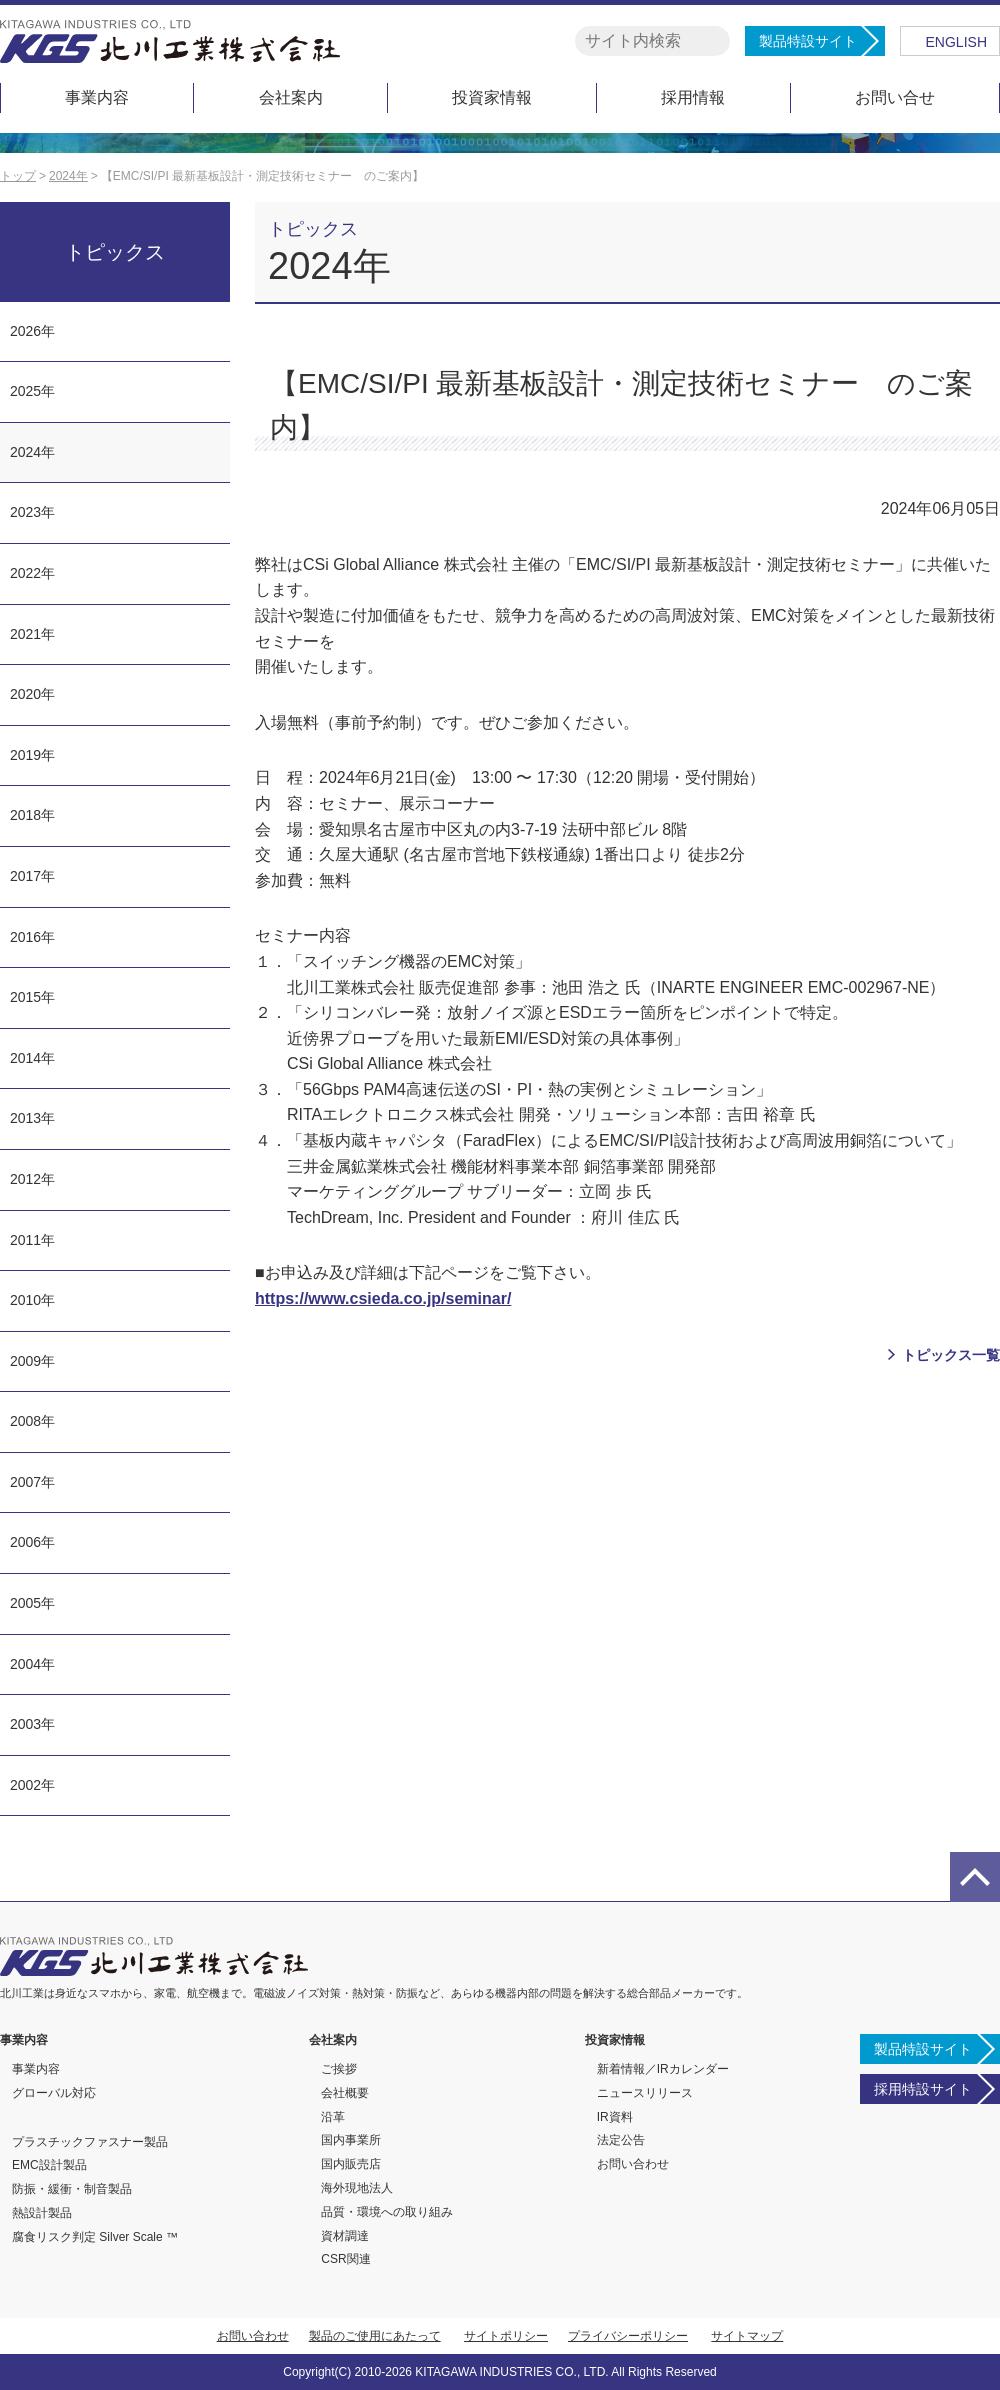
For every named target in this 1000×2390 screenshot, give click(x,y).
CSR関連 (345, 2259)
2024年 (32, 452)
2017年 (32, 876)
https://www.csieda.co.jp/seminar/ (383, 1298)
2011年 (32, 1240)
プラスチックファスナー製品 (90, 2142)
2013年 (32, 1118)
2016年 (32, 937)
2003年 (32, 1724)
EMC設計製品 (49, 2165)
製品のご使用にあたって (375, 2336)
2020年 (32, 694)
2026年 (32, 331)
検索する (711, 41)
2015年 (32, 997)
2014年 (32, 1058)
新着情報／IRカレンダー (663, 2069)
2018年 (32, 815)
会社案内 (291, 97)
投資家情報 (492, 97)
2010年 (32, 1300)
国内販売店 (351, 2164)
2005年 (32, 1603)
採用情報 (693, 97)
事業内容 (97, 97)
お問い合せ (895, 97)
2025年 (32, 391)
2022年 (32, 573)
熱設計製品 (42, 2213)
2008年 (32, 1421)
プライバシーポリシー (628, 2336)
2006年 (32, 1542)
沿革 (333, 2117)
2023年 (32, 512)
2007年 (32, 1482)
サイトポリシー (506, 2336)
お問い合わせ (633, 2164)
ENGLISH (956, 42)
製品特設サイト (808, 41)
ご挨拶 (339, 2069)
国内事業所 (351, 2140)
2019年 (32, 755)
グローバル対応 (54, 2093)
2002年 (32, 1785)
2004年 (32, 1664)
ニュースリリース (645, 2093)
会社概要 (345, 2093)
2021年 (32, 634)
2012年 (32, 1179)
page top (975, 1877)
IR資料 (615, 2117)
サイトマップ (747, 2336)
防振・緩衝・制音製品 (72, 2189)
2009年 (32, 1361)
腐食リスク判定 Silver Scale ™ (95, 2237)
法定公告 (621, 2140)
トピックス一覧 (951, 1355)
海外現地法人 (357, 2188)
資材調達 (345, 2236)
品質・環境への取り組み (387, 2212)
